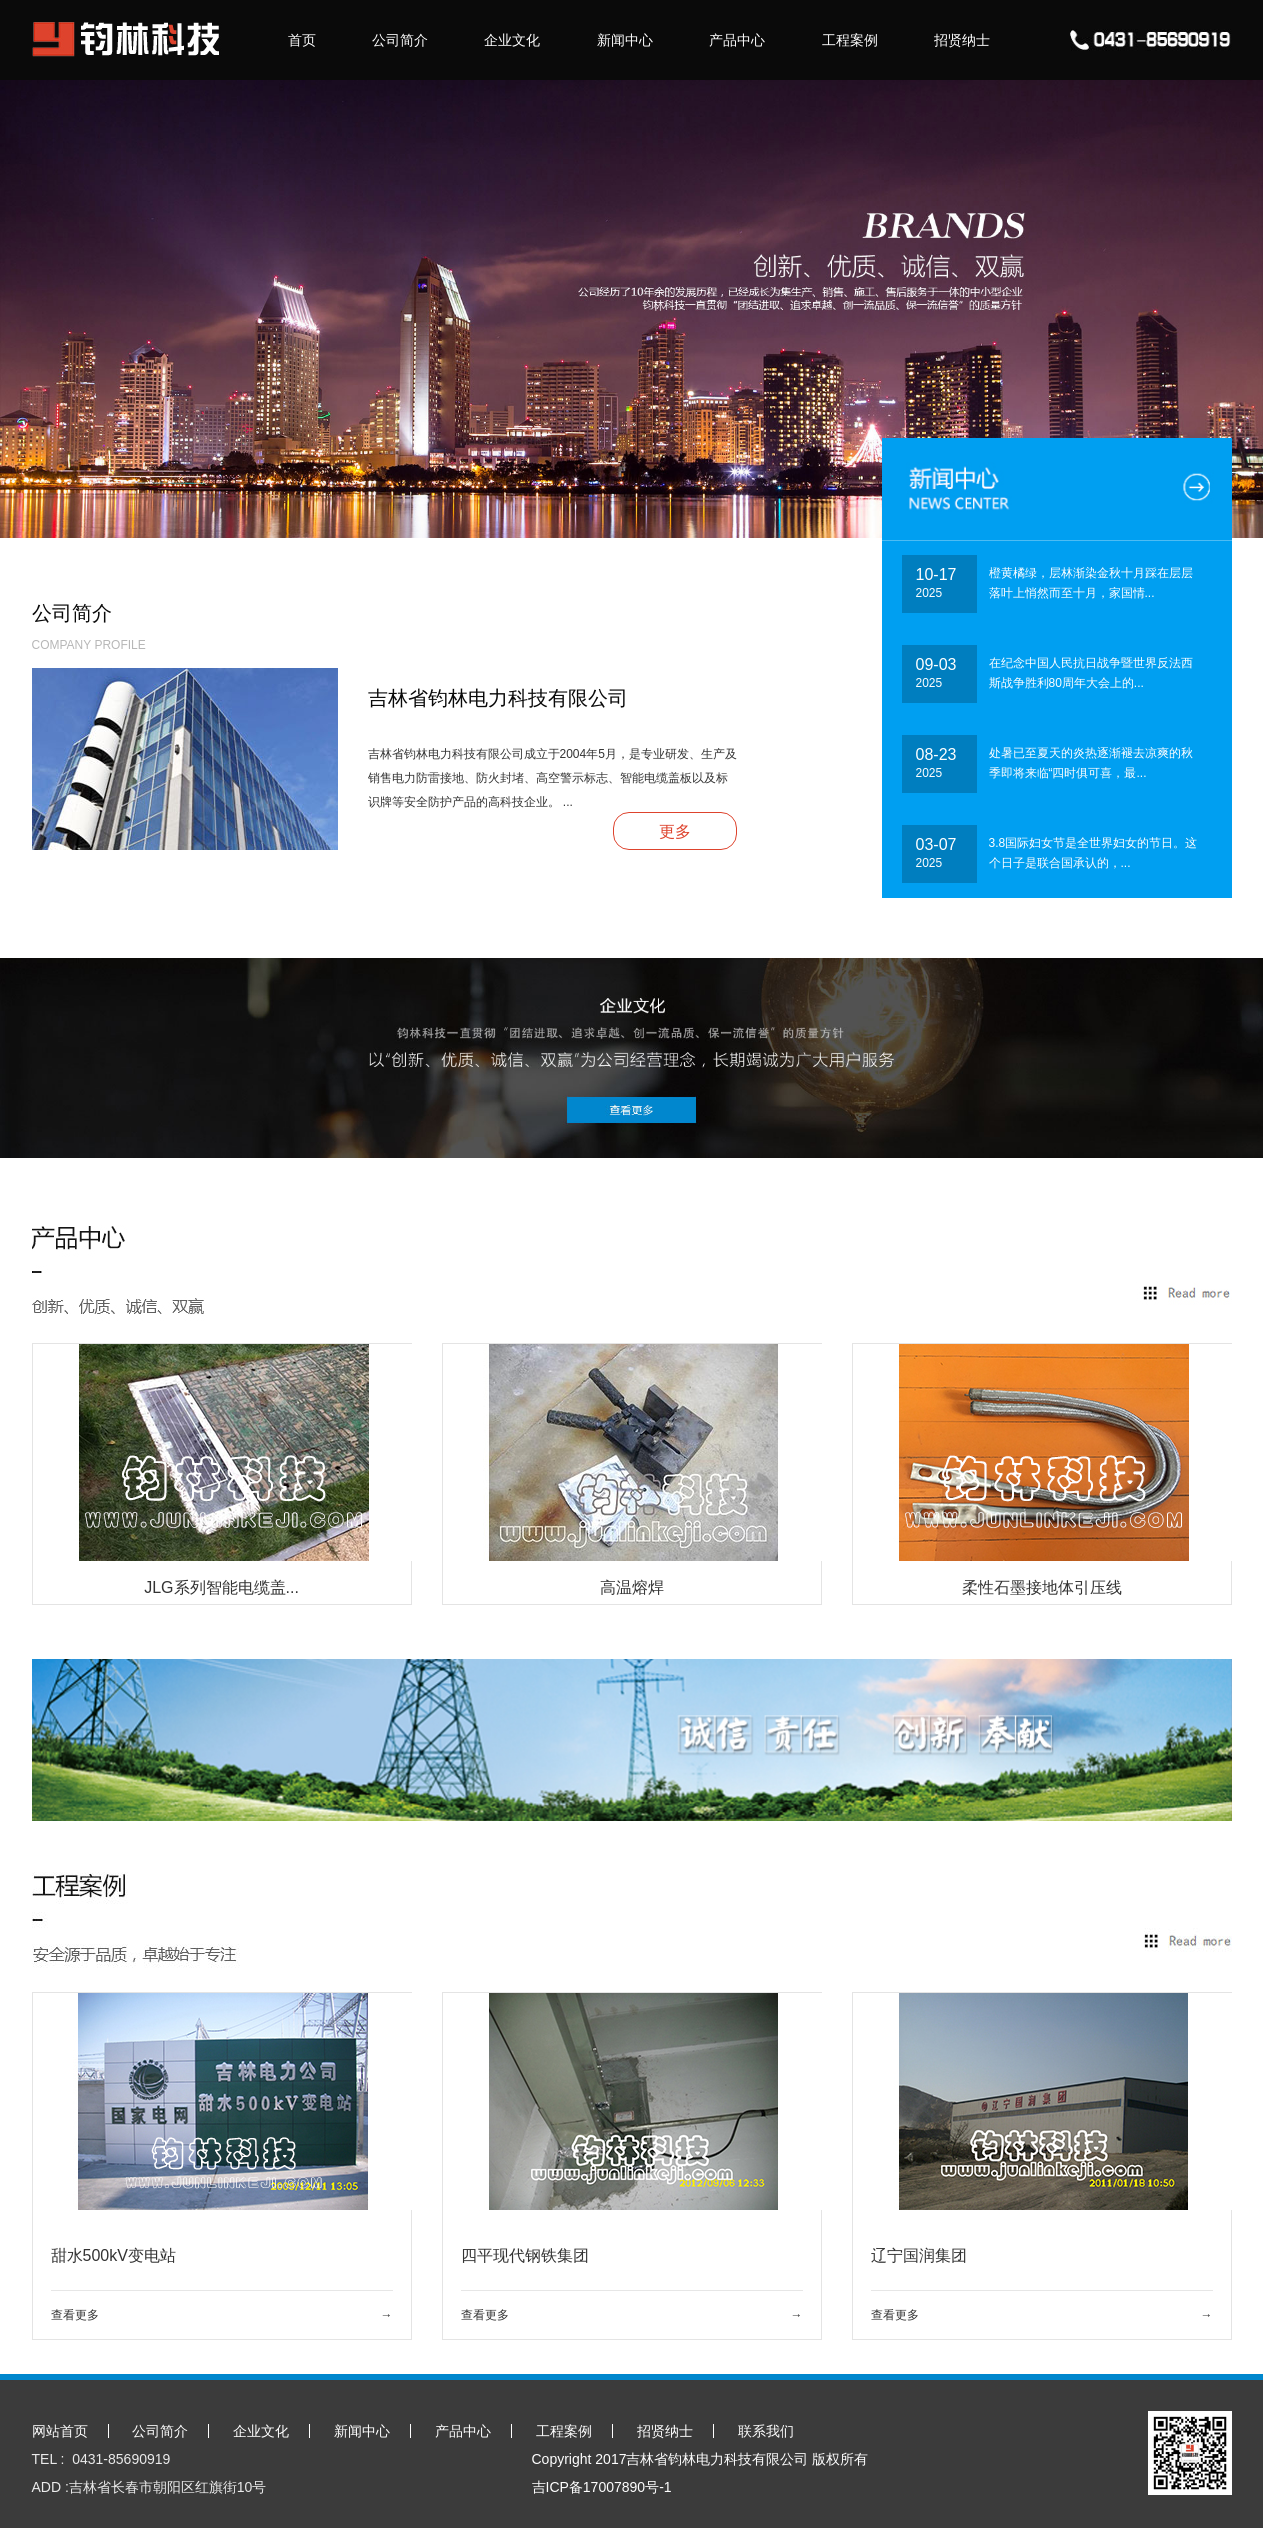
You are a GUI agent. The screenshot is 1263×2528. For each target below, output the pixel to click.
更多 (675, 831)
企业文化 (512, 40)
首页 (302, 40)
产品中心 (737, 40)
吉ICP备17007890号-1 (602, 2487)
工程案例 (850, 40)
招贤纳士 (962, 40)
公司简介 (400, 40)
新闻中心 (625, 40)
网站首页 (60, 2431)
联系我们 (766, 2431)
